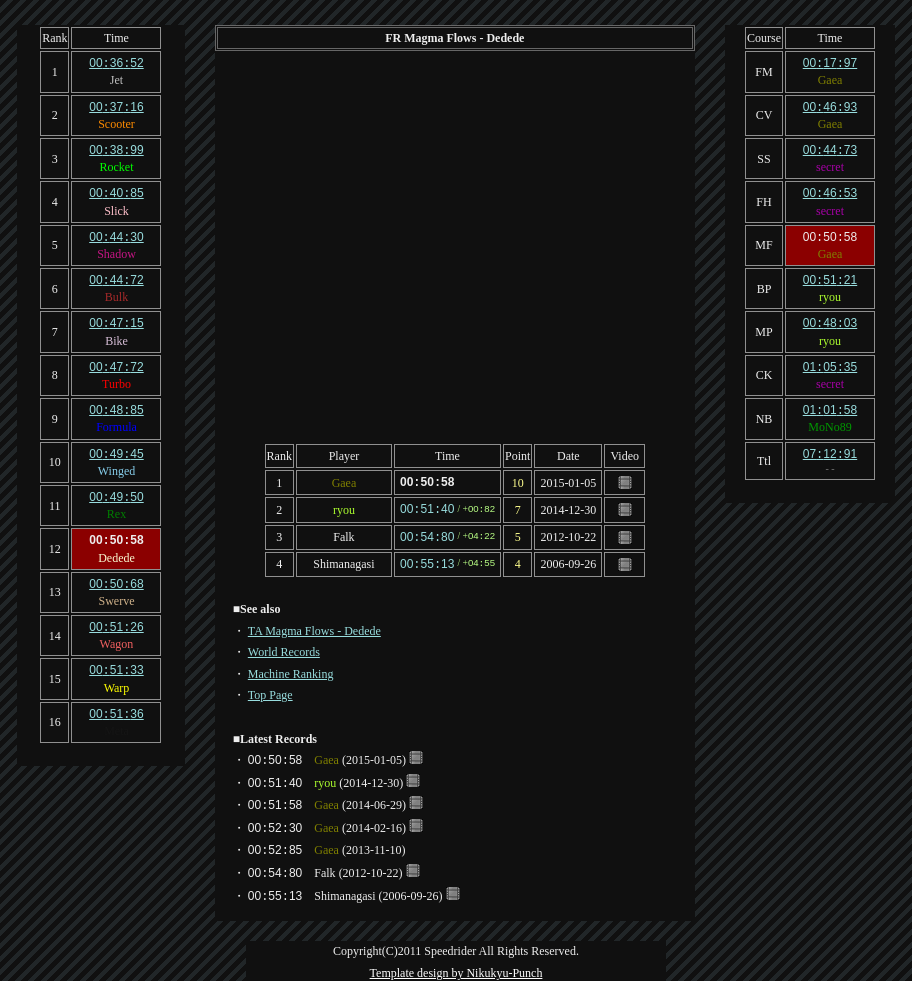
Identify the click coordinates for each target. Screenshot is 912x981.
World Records (284, 648)
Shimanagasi (343, 561)
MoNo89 (829, 418)
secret (830, 164)
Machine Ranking (291, 670)
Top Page (270, 691)
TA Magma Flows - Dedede (314, 627)
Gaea (344, 482)
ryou (344, 508)
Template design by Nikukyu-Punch (456, 969)
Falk (343, 535)
